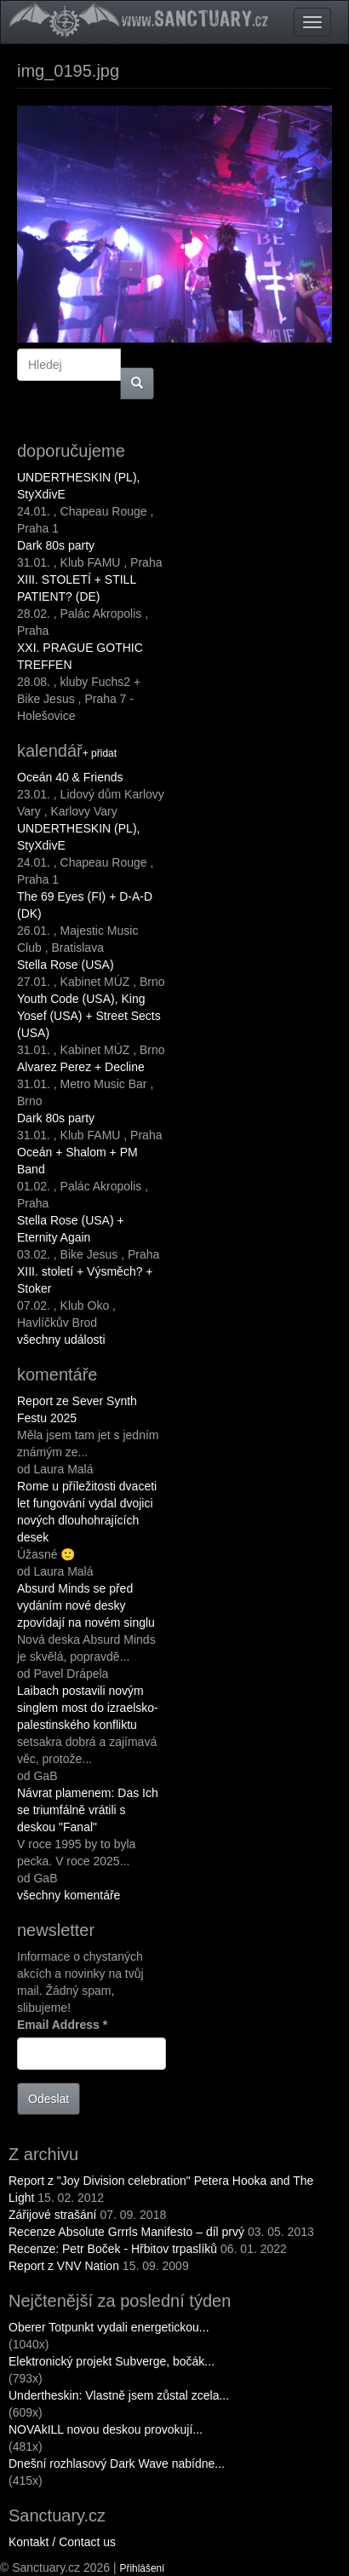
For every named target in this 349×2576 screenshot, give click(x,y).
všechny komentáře (68, 1895)
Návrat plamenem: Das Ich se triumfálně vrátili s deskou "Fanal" (87, 1810)
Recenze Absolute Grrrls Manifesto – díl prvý (126, 2232)
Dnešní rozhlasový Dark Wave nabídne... (117, 2463)
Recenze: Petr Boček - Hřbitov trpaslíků (113, 2249)
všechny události (61, 1339)
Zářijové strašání (52, 2215)
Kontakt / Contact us (62, 2542)
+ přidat (100, 753)
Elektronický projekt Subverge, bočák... (112, 2361)
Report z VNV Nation (64, 2266)
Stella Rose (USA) (65, 964)
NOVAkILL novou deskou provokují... (106, 2429)
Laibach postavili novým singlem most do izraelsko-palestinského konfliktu (87, 1708)
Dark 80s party (55, 545)
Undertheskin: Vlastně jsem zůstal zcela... (119, 2395)
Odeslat (48, 2099)
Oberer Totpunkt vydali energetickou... (109, 2327)
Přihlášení (142, 2568)
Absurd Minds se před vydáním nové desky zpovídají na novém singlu (86, 1605)
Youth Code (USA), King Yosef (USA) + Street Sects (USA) (89, 1016)
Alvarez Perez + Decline (81, 1067)
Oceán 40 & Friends (70, 777)
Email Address (62, 2024)
